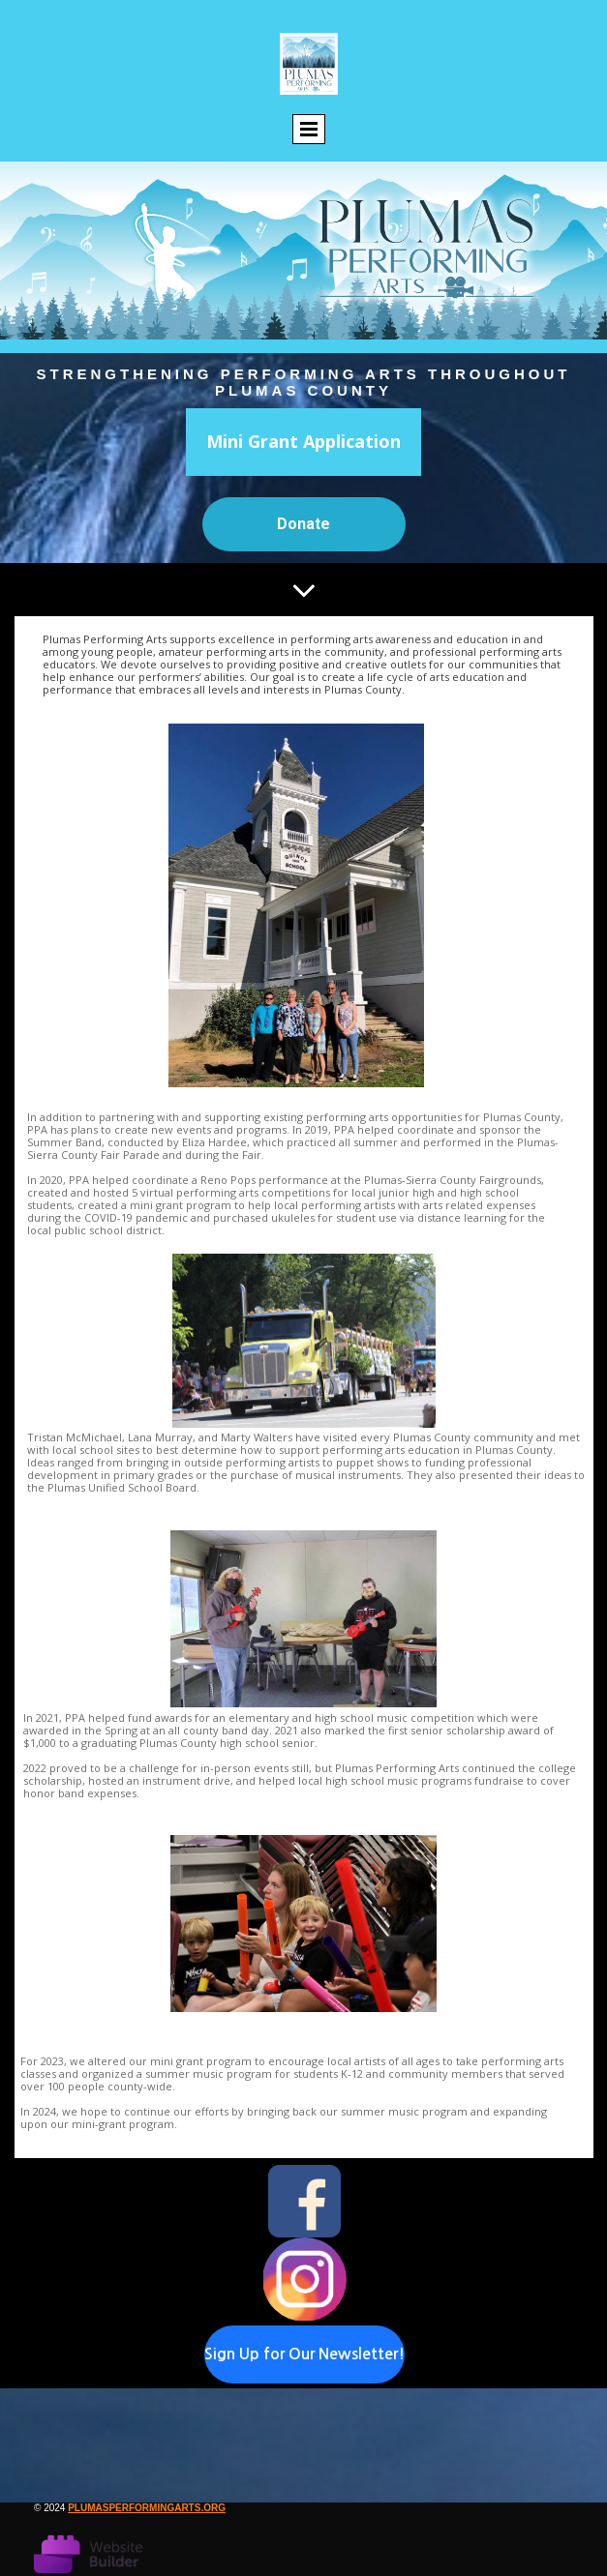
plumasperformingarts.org (147, 2507)
